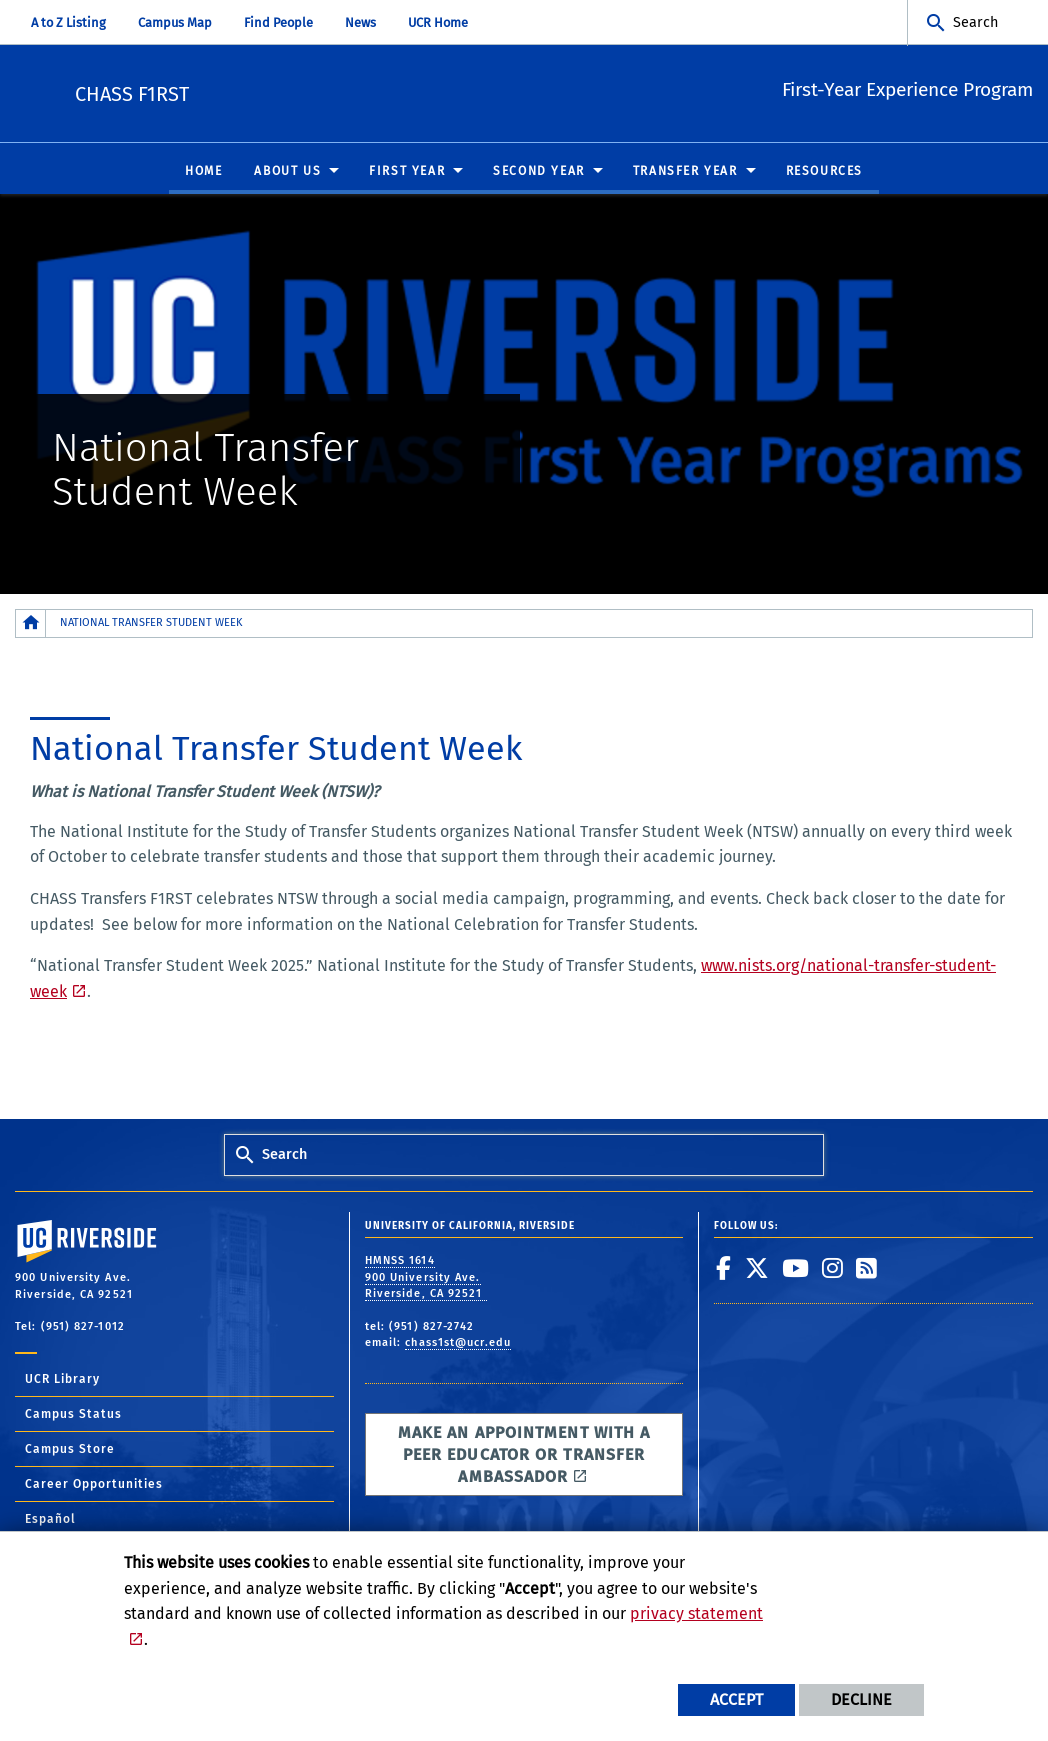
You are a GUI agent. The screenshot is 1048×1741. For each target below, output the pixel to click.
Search (975, 22)
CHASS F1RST (266, 90)
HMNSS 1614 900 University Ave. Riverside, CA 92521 (426, 1278)
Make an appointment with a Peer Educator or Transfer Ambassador (524, 1455)
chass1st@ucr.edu (458, 1343)
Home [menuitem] (203, 172)
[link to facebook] (724, 1269)
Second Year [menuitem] (539, 172)
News (360, 22)
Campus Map (175, 22)
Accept (736, 1699)
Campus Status (73, 1415)
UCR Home (438, 22)
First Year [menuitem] (407, 172)
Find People (278, 22)
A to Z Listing (68, 22)
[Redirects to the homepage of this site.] (31, 624)
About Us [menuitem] (287, 172)
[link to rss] (867, 1269)
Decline (861, 1699)
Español (50, 1520)
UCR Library (62, 1380)
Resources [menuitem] (824, 172)
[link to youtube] (796, 1269)
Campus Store (70, 1450)
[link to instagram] (833, 1269)
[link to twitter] (757, 1269)
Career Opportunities (94, 1485)
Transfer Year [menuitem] (685, 172)
